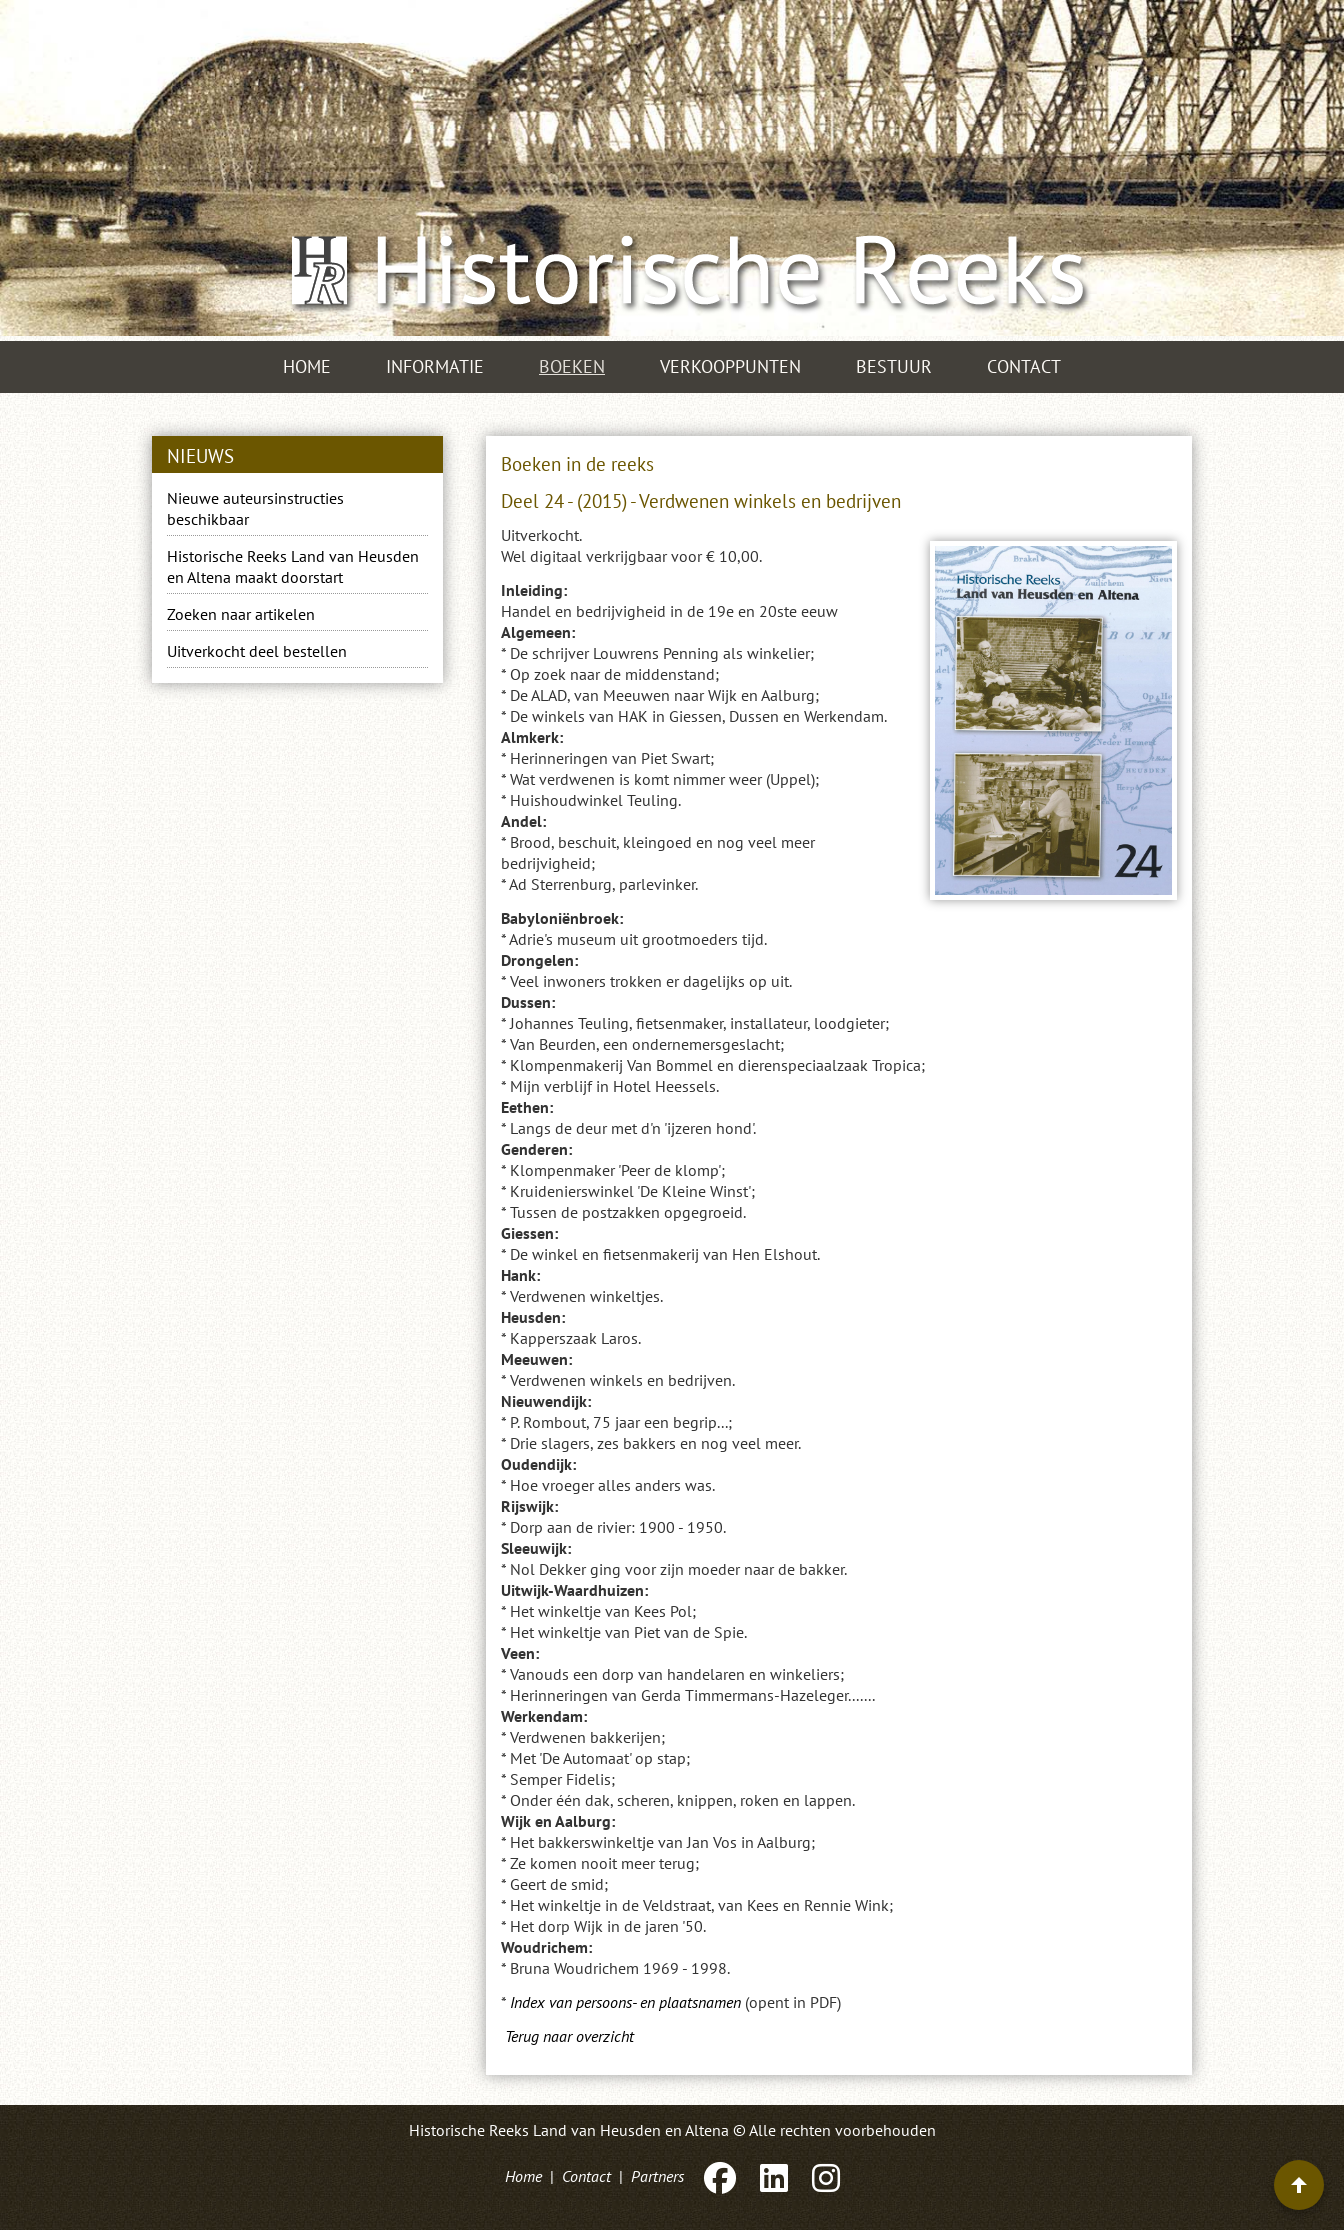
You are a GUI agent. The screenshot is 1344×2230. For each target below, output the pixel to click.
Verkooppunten (730, 366)
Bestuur (894, 366)
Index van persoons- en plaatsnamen (625, 2002)
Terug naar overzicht (569, 2036)
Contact (1024, 366)
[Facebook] (720, 2176)
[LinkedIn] (774, 2176)
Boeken (572, 366)
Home (307, 366)
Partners (657, 2176)
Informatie (435, 366)
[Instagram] (824, 2176)
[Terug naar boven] (1299, 2185)
